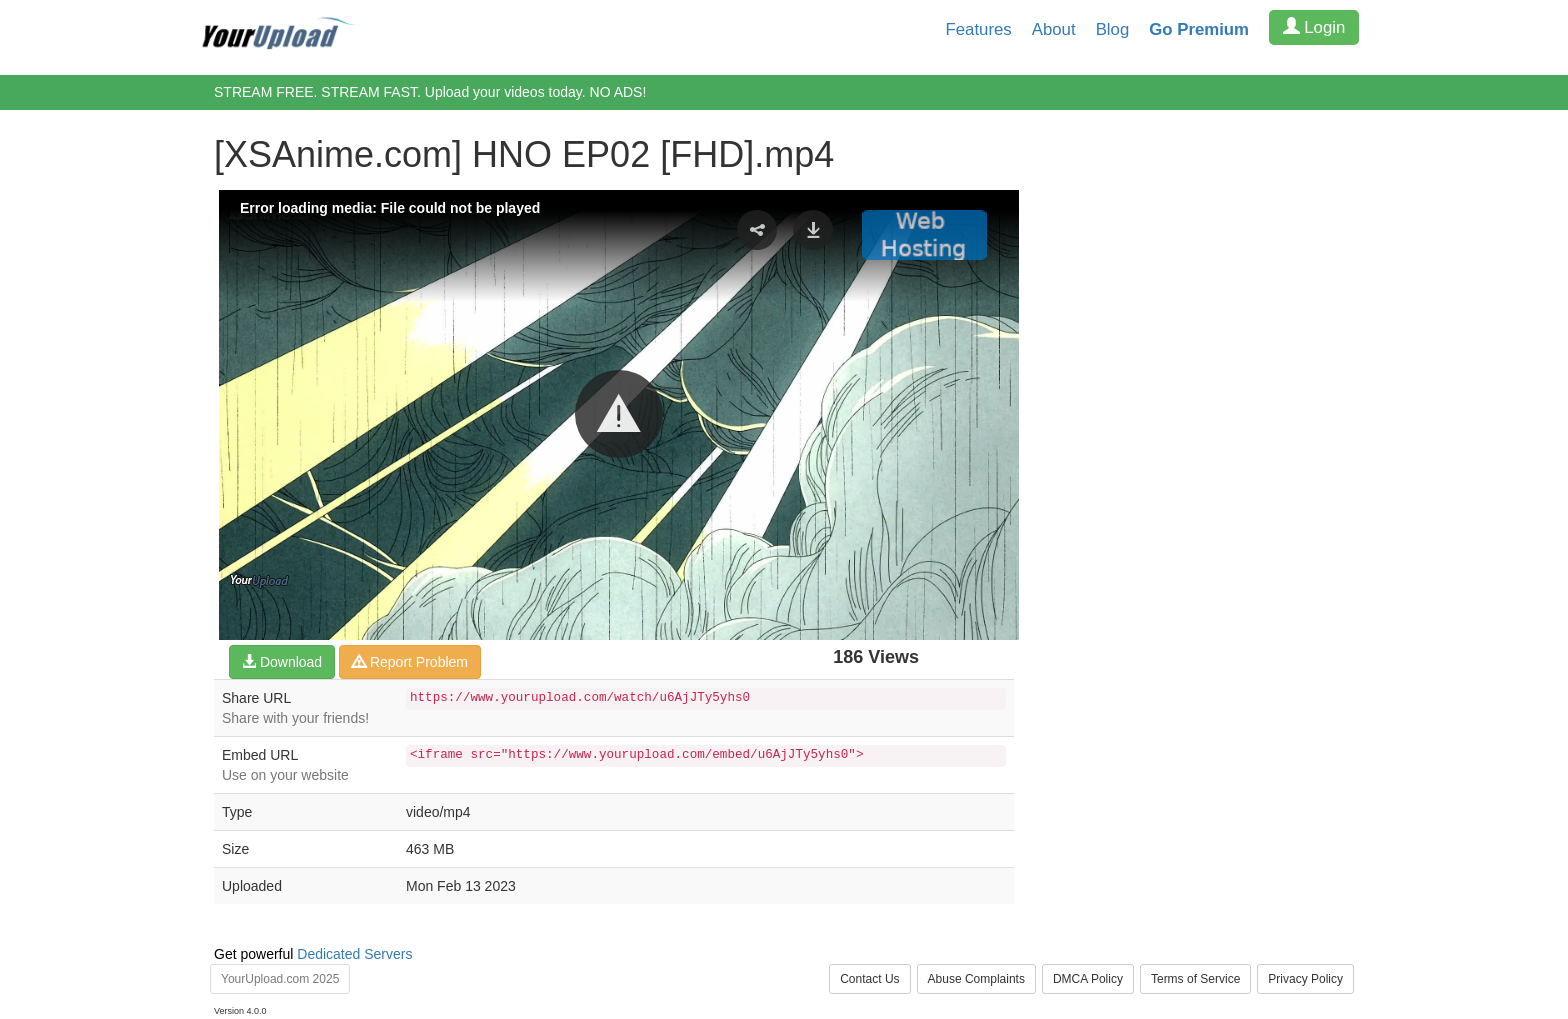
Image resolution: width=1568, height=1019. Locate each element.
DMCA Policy (1088, 979)
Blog (1113, 29)
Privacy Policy (1305, 979)
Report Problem (410, 662)
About (1054, 29)
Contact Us (869, 979)
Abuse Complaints (976, 979)
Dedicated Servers (354, 954)
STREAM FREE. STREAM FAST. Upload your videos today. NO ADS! (430, 92)
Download (282, 662)
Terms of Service (1195, 979)
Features (979, 29)
